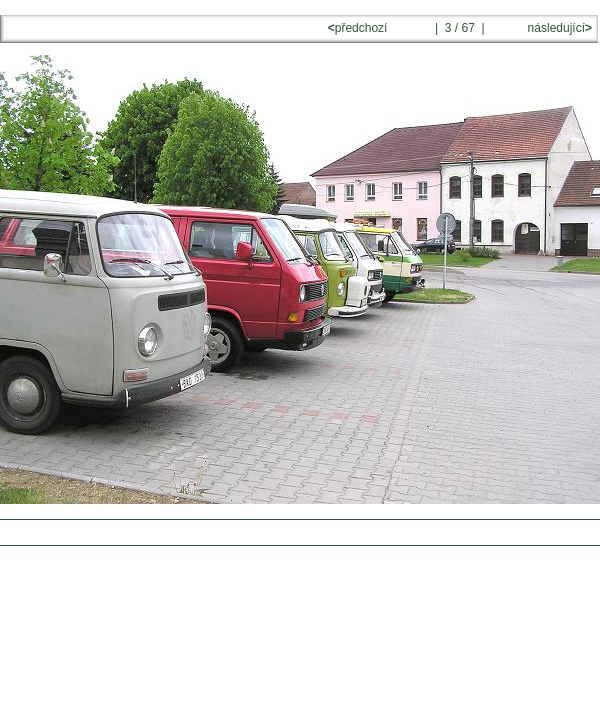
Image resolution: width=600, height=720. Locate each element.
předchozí (359, 28)
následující (558, 28)
